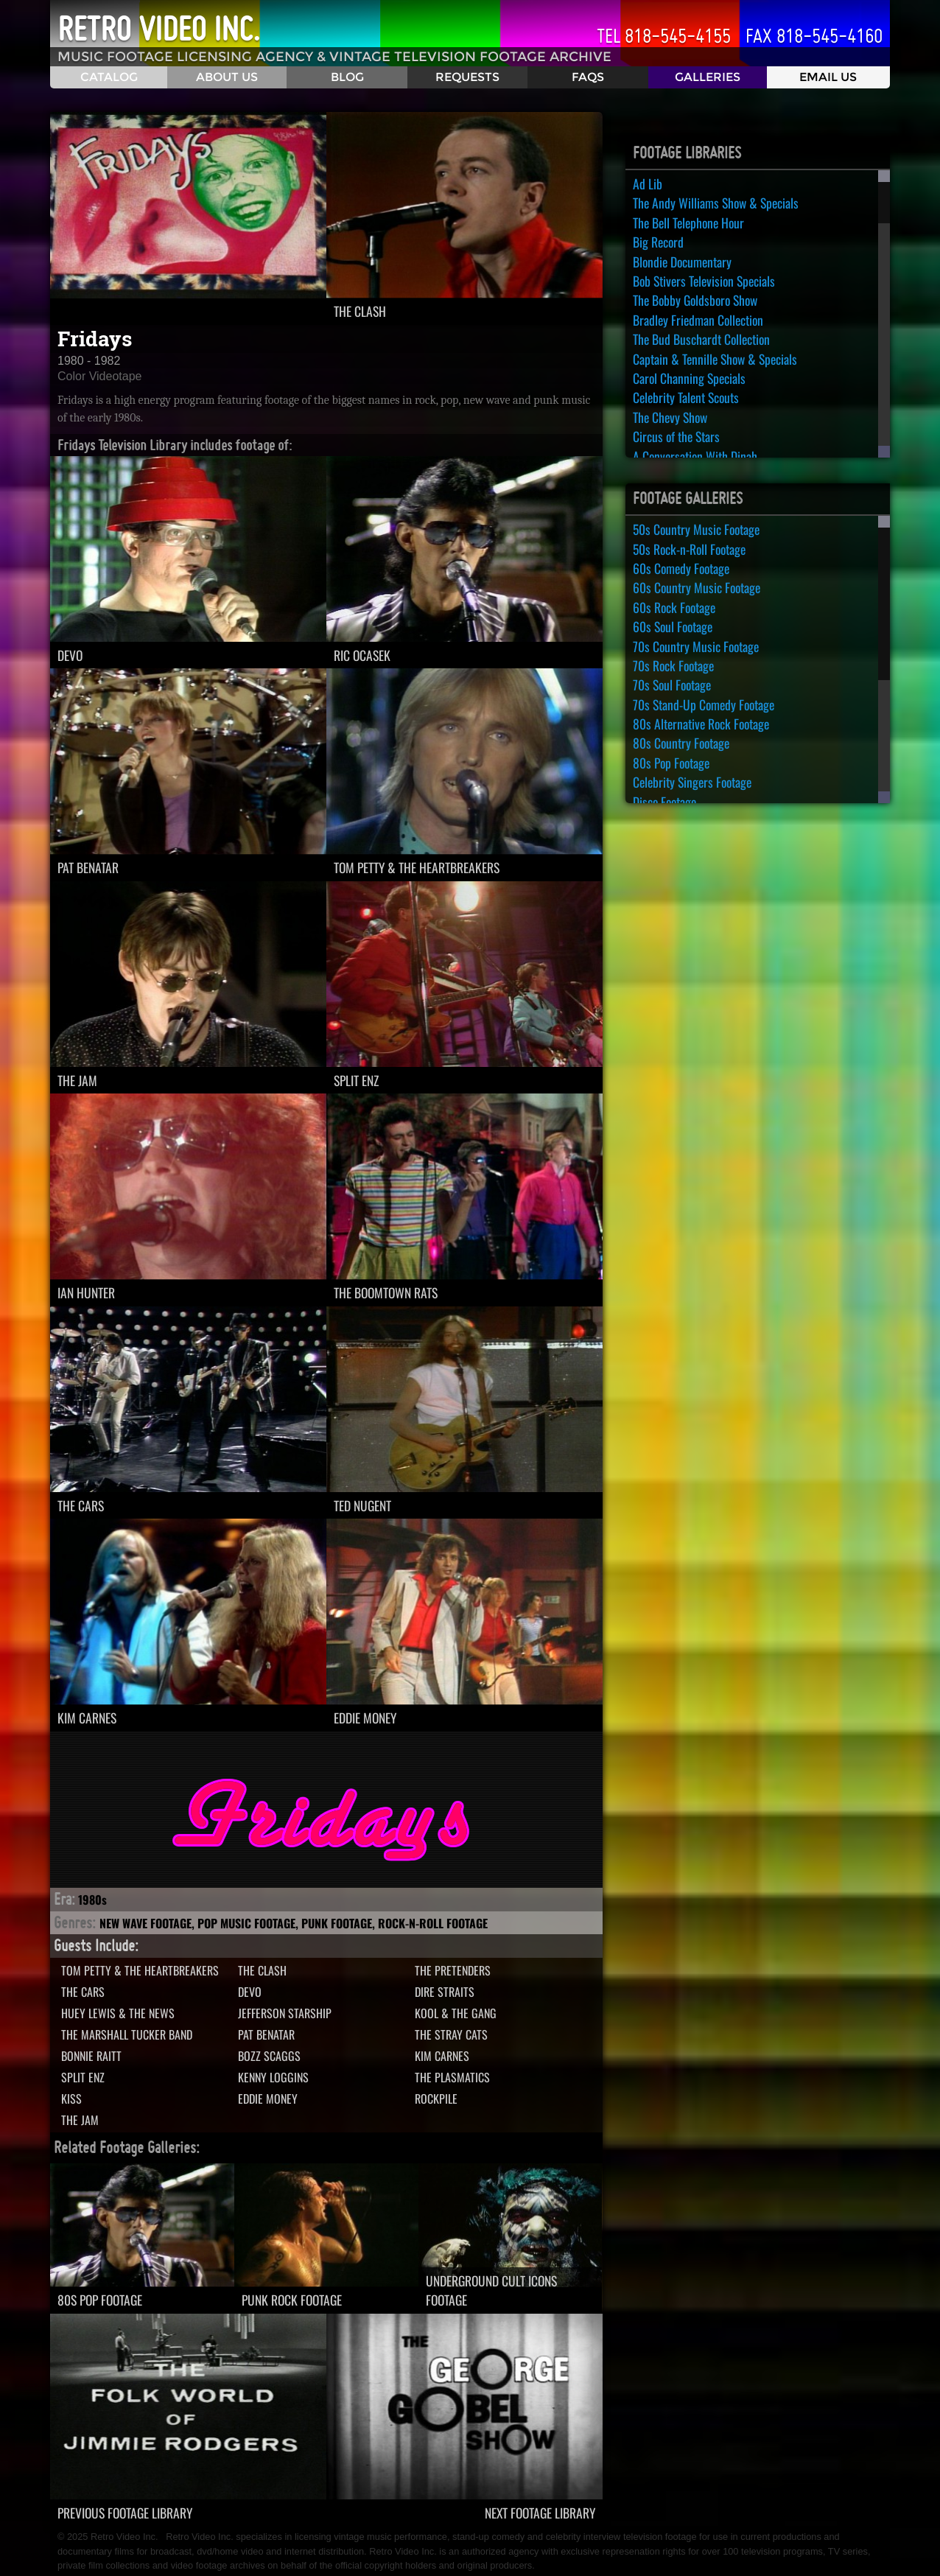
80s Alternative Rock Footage (701, 723)
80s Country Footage (681, 742)
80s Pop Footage (671, 762)
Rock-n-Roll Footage (433, 1923)
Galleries (707, 77)
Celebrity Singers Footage (692, 781)
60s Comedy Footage (681, 568)
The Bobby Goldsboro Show (695, 299)
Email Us (828, 77)
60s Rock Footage (674, 607)
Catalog (109, 77)
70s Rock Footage (673, 665)
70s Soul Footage (672, 684)
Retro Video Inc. (158, 29)
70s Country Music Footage (696, 646)
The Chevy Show (670, 417)
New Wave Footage (145, 1923)
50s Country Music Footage (696, 529)
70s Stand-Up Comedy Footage (703, 704)
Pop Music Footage (246, 1923)
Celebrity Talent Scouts (686, 397)
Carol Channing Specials (689, 378)
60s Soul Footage (672, 626)
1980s (92, 1899)
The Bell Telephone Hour (688, 222)
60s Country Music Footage (696, 587)
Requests (467, 77)
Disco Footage (664, 801)
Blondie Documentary (682, 261)
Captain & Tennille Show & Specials (715, 358)
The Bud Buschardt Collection (701, 339)
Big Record (658, 241)
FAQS (588, 77)
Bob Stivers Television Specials (704, 280)
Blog (347, 77)
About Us (227, 77)
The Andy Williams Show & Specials (716, 202)
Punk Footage (336, 1923)
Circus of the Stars (676, 436)
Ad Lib (647, 183)
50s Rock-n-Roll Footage (689, 549)
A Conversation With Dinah (695, 456)
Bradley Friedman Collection (698, 319)
